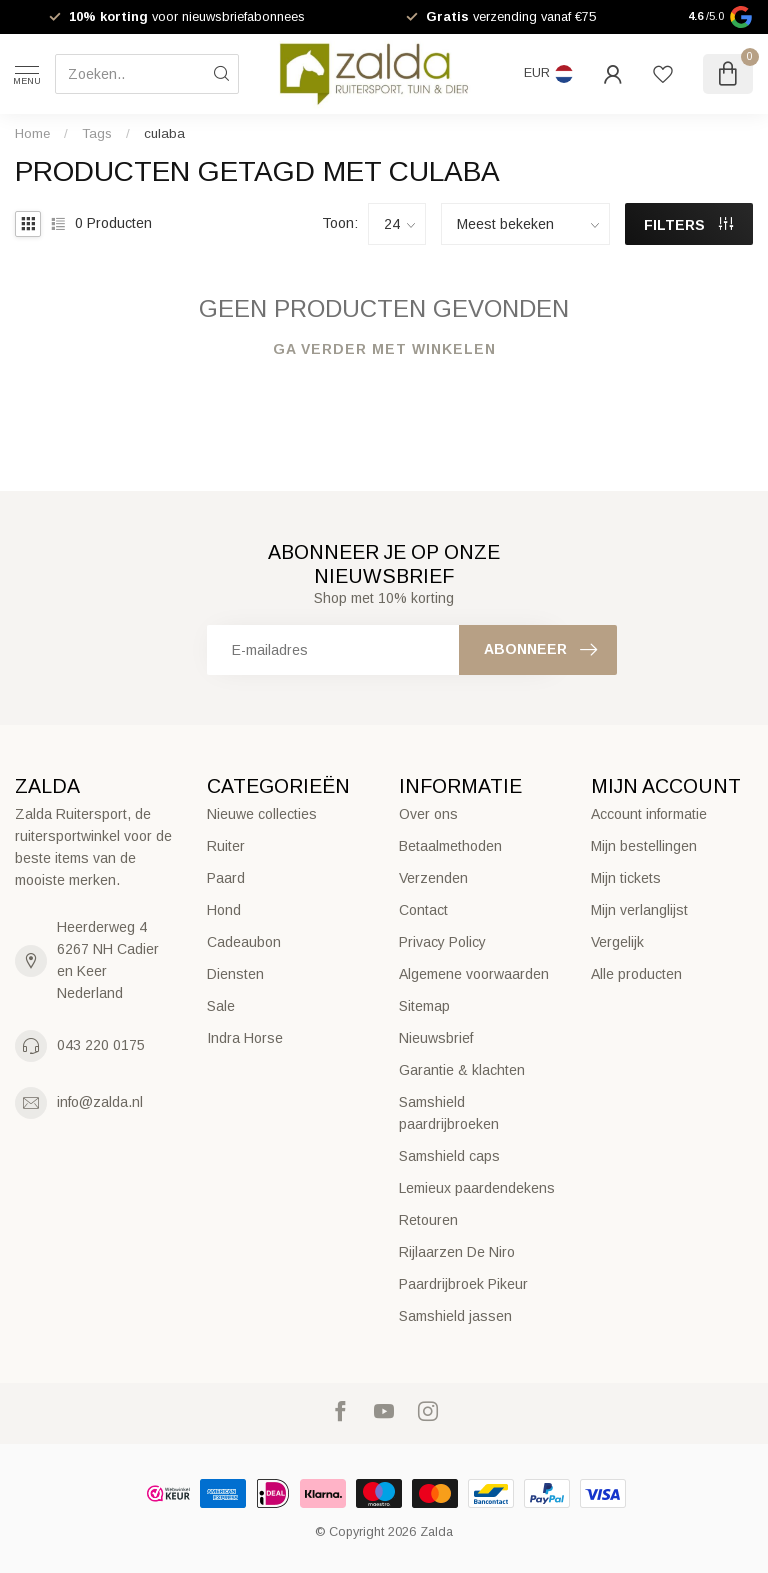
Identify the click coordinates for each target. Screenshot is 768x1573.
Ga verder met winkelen (384, 349)
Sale (221, 1006)
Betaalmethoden (450, 846)
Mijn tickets (626, 878)
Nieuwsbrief (436, 1038)
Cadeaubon (244, 942)
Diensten (235, 974)
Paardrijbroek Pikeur (463, 1284)
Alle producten (636, 974)
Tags (97, 133)
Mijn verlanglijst (639, 910)
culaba (164, 133)
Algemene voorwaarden (474, 974)
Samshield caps (449, 1156)
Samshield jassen (455, 1316)
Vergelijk (617, 942)
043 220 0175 (101, 1045)
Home (32, 133)
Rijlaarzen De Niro (457, 1252)
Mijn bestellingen (644, 846)
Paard (226, 878)
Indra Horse (245, 1038)
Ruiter (226, 846)
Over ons (428, 814)
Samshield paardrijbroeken (449, 1113)
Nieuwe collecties (262, 814)
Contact (423, 910)
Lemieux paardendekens (477, 1188)
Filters (688, 225)
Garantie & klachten (462, 1070)
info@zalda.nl (100, 1102)
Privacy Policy (442, 942)
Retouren (428, 1220)
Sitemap (424, 1006)
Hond (224, 910)
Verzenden (433, 878)
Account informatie (649, 814)
